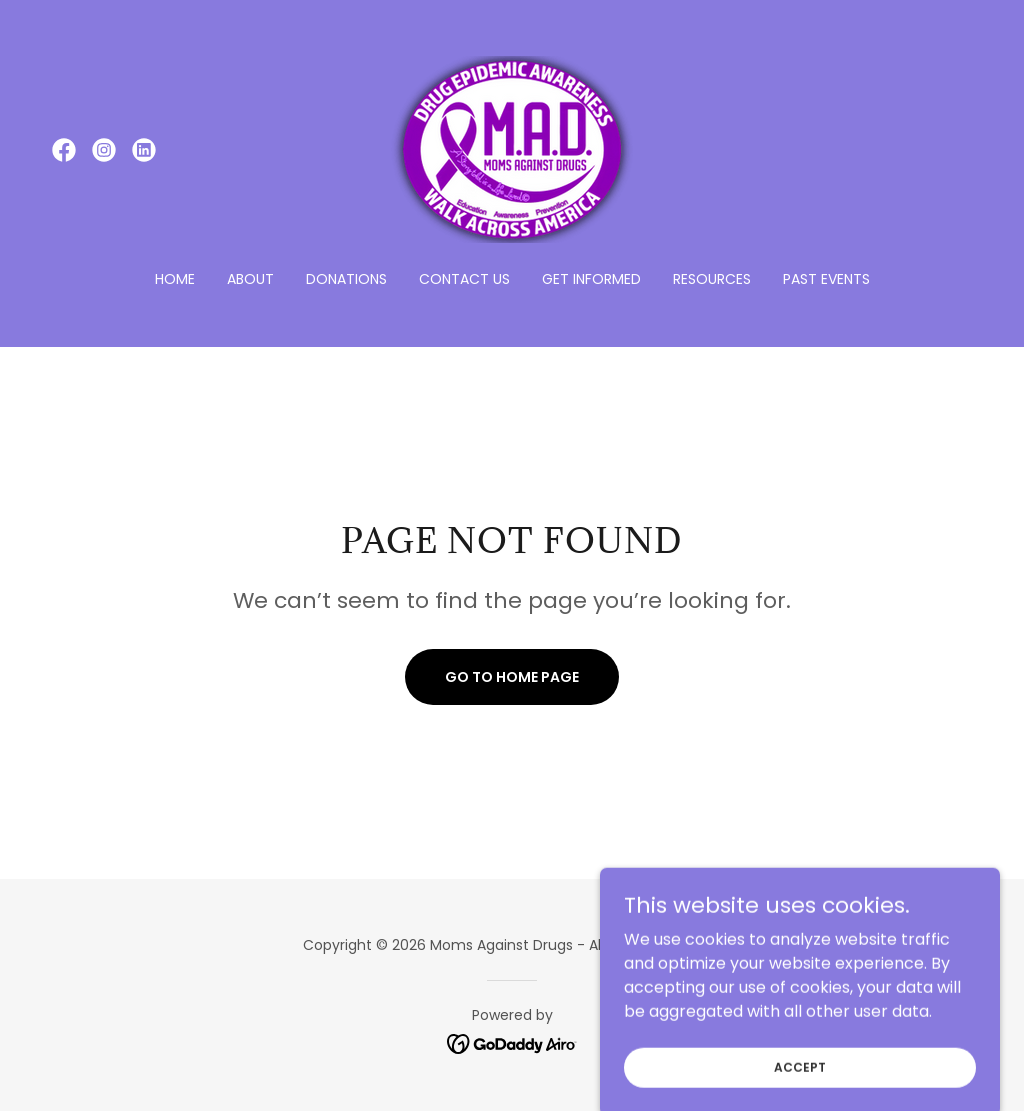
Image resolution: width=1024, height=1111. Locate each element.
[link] (64, 150)
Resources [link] (712, 279)
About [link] (250, 279)
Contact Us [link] (464, 279)
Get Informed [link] (591, 279)
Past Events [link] (826, 279)
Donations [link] (346, 279)
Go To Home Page (512, 677)
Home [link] (175, 279)
